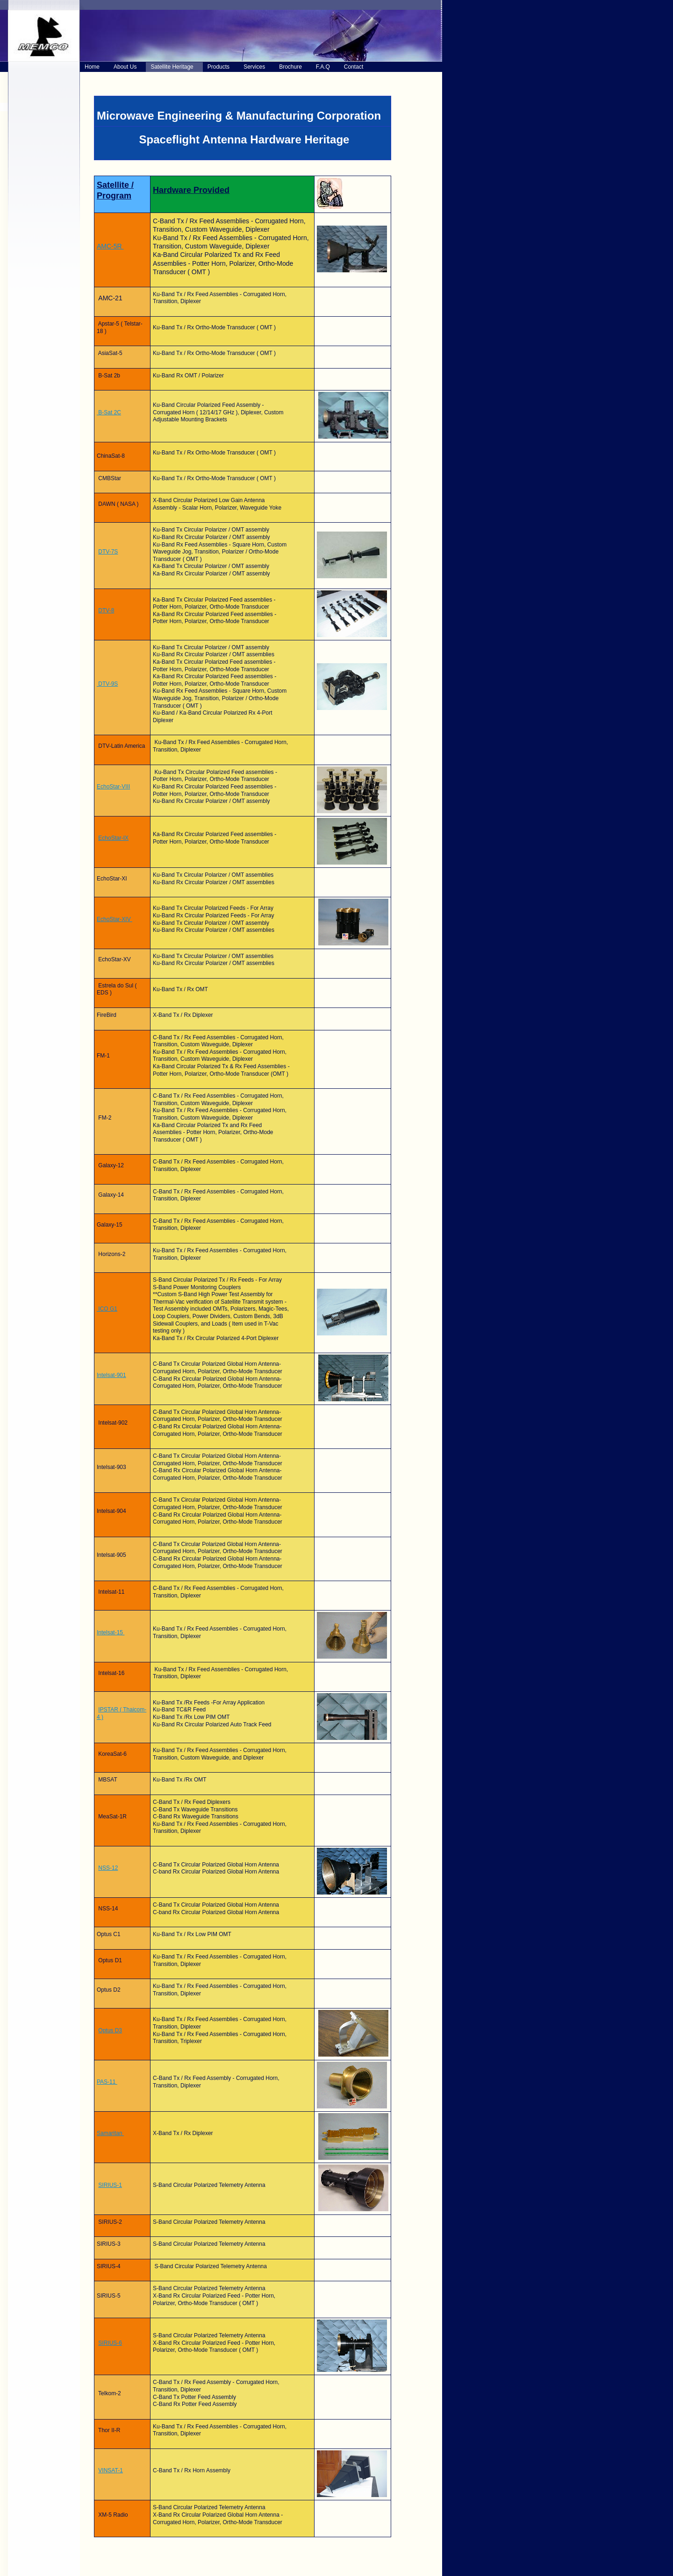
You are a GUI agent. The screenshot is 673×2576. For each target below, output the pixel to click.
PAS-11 (107, 2082)
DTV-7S (108, 551)
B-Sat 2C (109, 412)
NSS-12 (108, 1868)
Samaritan (110, 2133)
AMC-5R (110, 246)
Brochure (290, 67)
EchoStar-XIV (114, 919)
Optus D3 (110, 2030)
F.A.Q (323, 67)
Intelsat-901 (111, 1375)
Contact (353, 67)
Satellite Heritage (171, 67)
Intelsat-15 (110, 1632)
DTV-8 (106, 610)
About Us (125, 67)
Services (254, 67)
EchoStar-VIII (113, 786)
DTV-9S (107, 684)
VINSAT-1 (110, 2470)
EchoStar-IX (113, 838)
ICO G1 (107, 1309)
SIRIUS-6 (110, 2343)
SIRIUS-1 (110, 2185)
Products (218, 67)
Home (92, 67)
